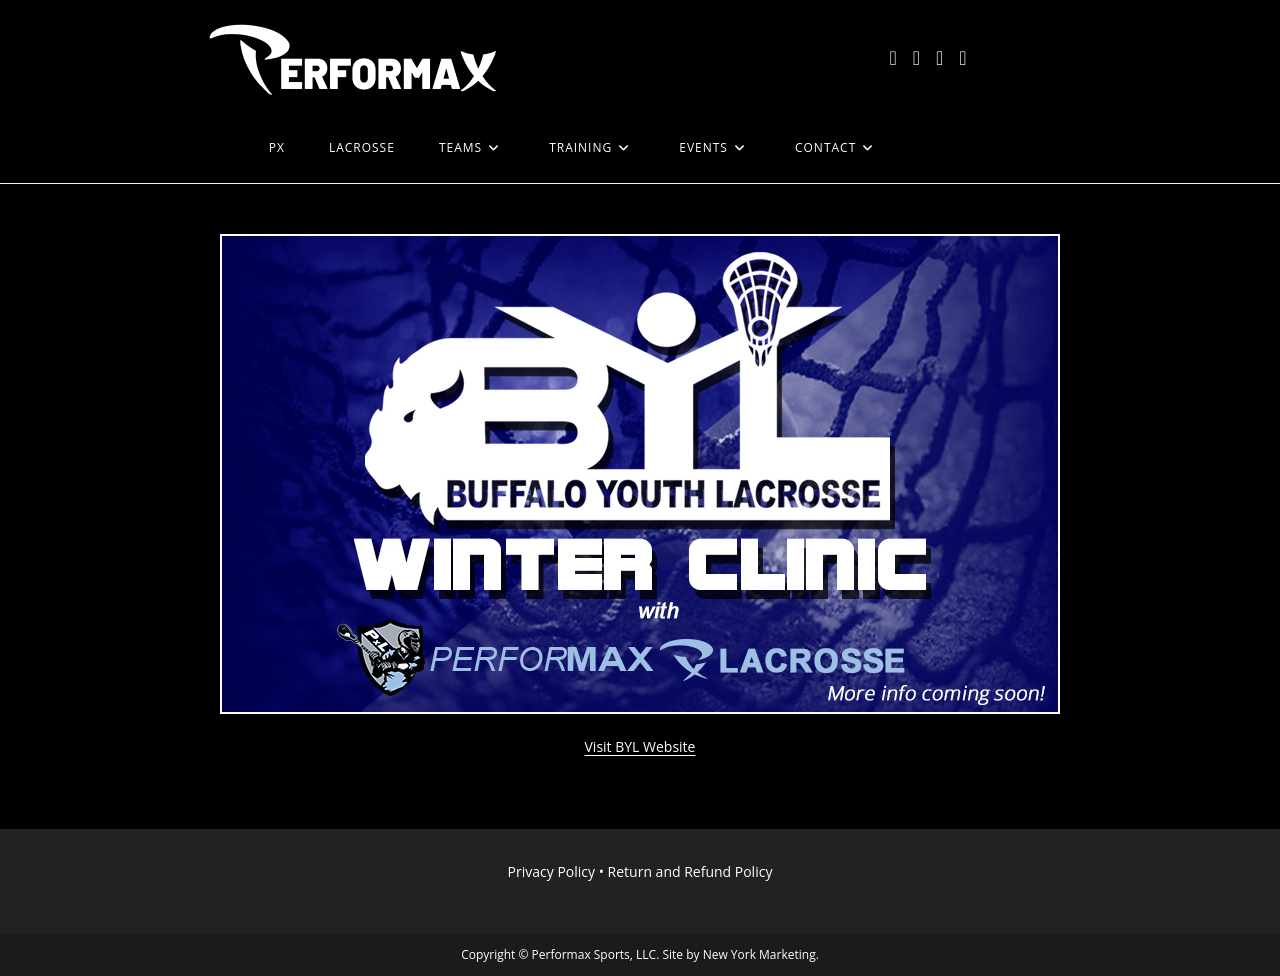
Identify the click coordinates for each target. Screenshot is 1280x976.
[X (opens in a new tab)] (892, 58)
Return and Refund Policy (690, 871)
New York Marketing (759, 954)
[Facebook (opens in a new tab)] (916, 58)
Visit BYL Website (640, 746)
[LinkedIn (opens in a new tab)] (962, 58)
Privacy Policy (551, 871)
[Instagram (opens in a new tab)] (939, 58)
